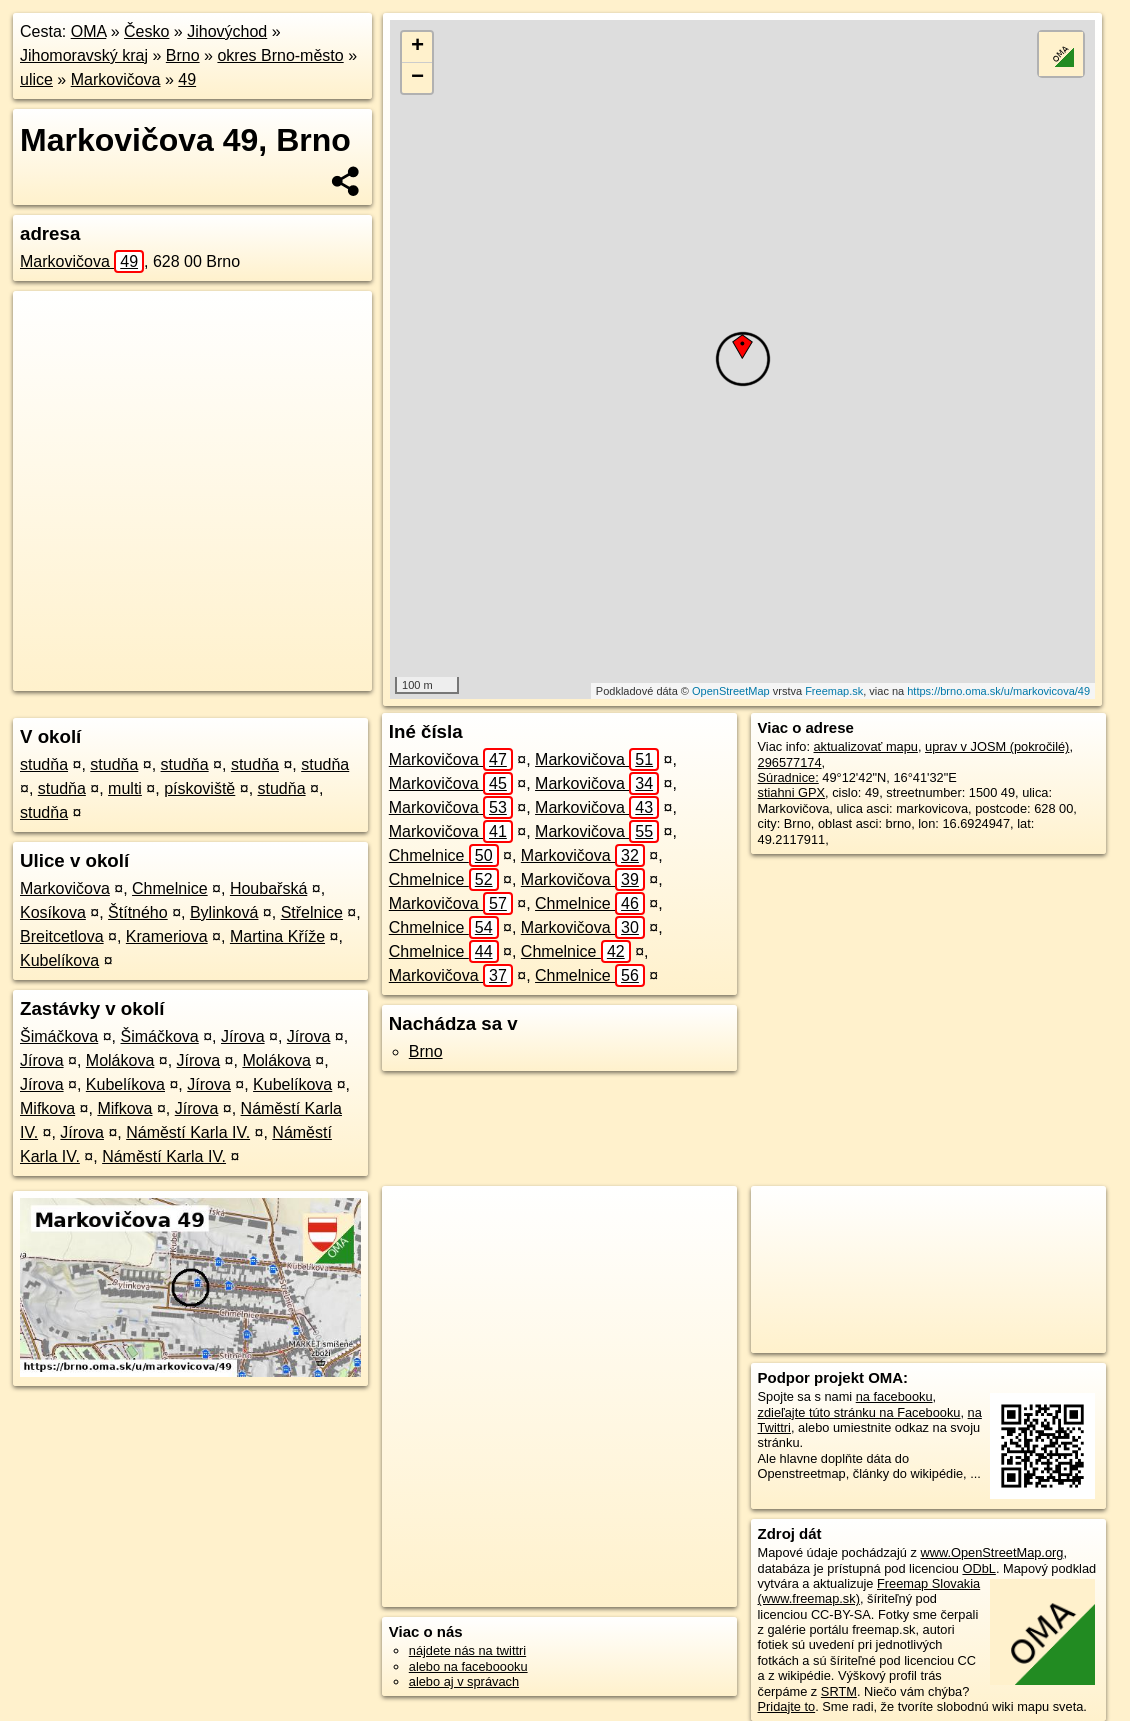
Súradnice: (788, 777)
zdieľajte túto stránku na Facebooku (859, 1412)
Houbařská (268, 888)
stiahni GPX (792, 792)
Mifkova (47, 1108)
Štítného (138, 912)
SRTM (839, 1691)
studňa (44, 764)
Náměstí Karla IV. (188, 1132)
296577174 (790, 762)
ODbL (978, 1568)
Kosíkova (53, 912)
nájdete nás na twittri (467, 1650)
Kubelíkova (59, 960)
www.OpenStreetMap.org (991, 1552)
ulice (36, 79)
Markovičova (116, 79)
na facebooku (894, 1396)
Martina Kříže (277, 936)
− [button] (417, 78)
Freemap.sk (834, 691)
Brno (183, 55)
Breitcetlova (62, 936)
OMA (89, 31)
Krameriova (167, 936)
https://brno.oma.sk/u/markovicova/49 (998, 691)
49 (187, 79)
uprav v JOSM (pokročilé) (997, 746)
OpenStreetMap (731, 691)
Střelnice (312, 912)
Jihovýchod (227, 31)
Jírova (243, 1036)
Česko (146, 31)
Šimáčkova (59, 1036)
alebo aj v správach (464, 1681)
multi (125, 788)
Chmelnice (170, 888)
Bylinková (224, 912)
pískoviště (199, 788)
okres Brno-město (280, 55)
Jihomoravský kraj (84, 55)
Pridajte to (787, 1706)
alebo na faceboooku (468, 1666)
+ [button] (417, 47)
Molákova (120, 1060)
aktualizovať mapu (866, 746)
